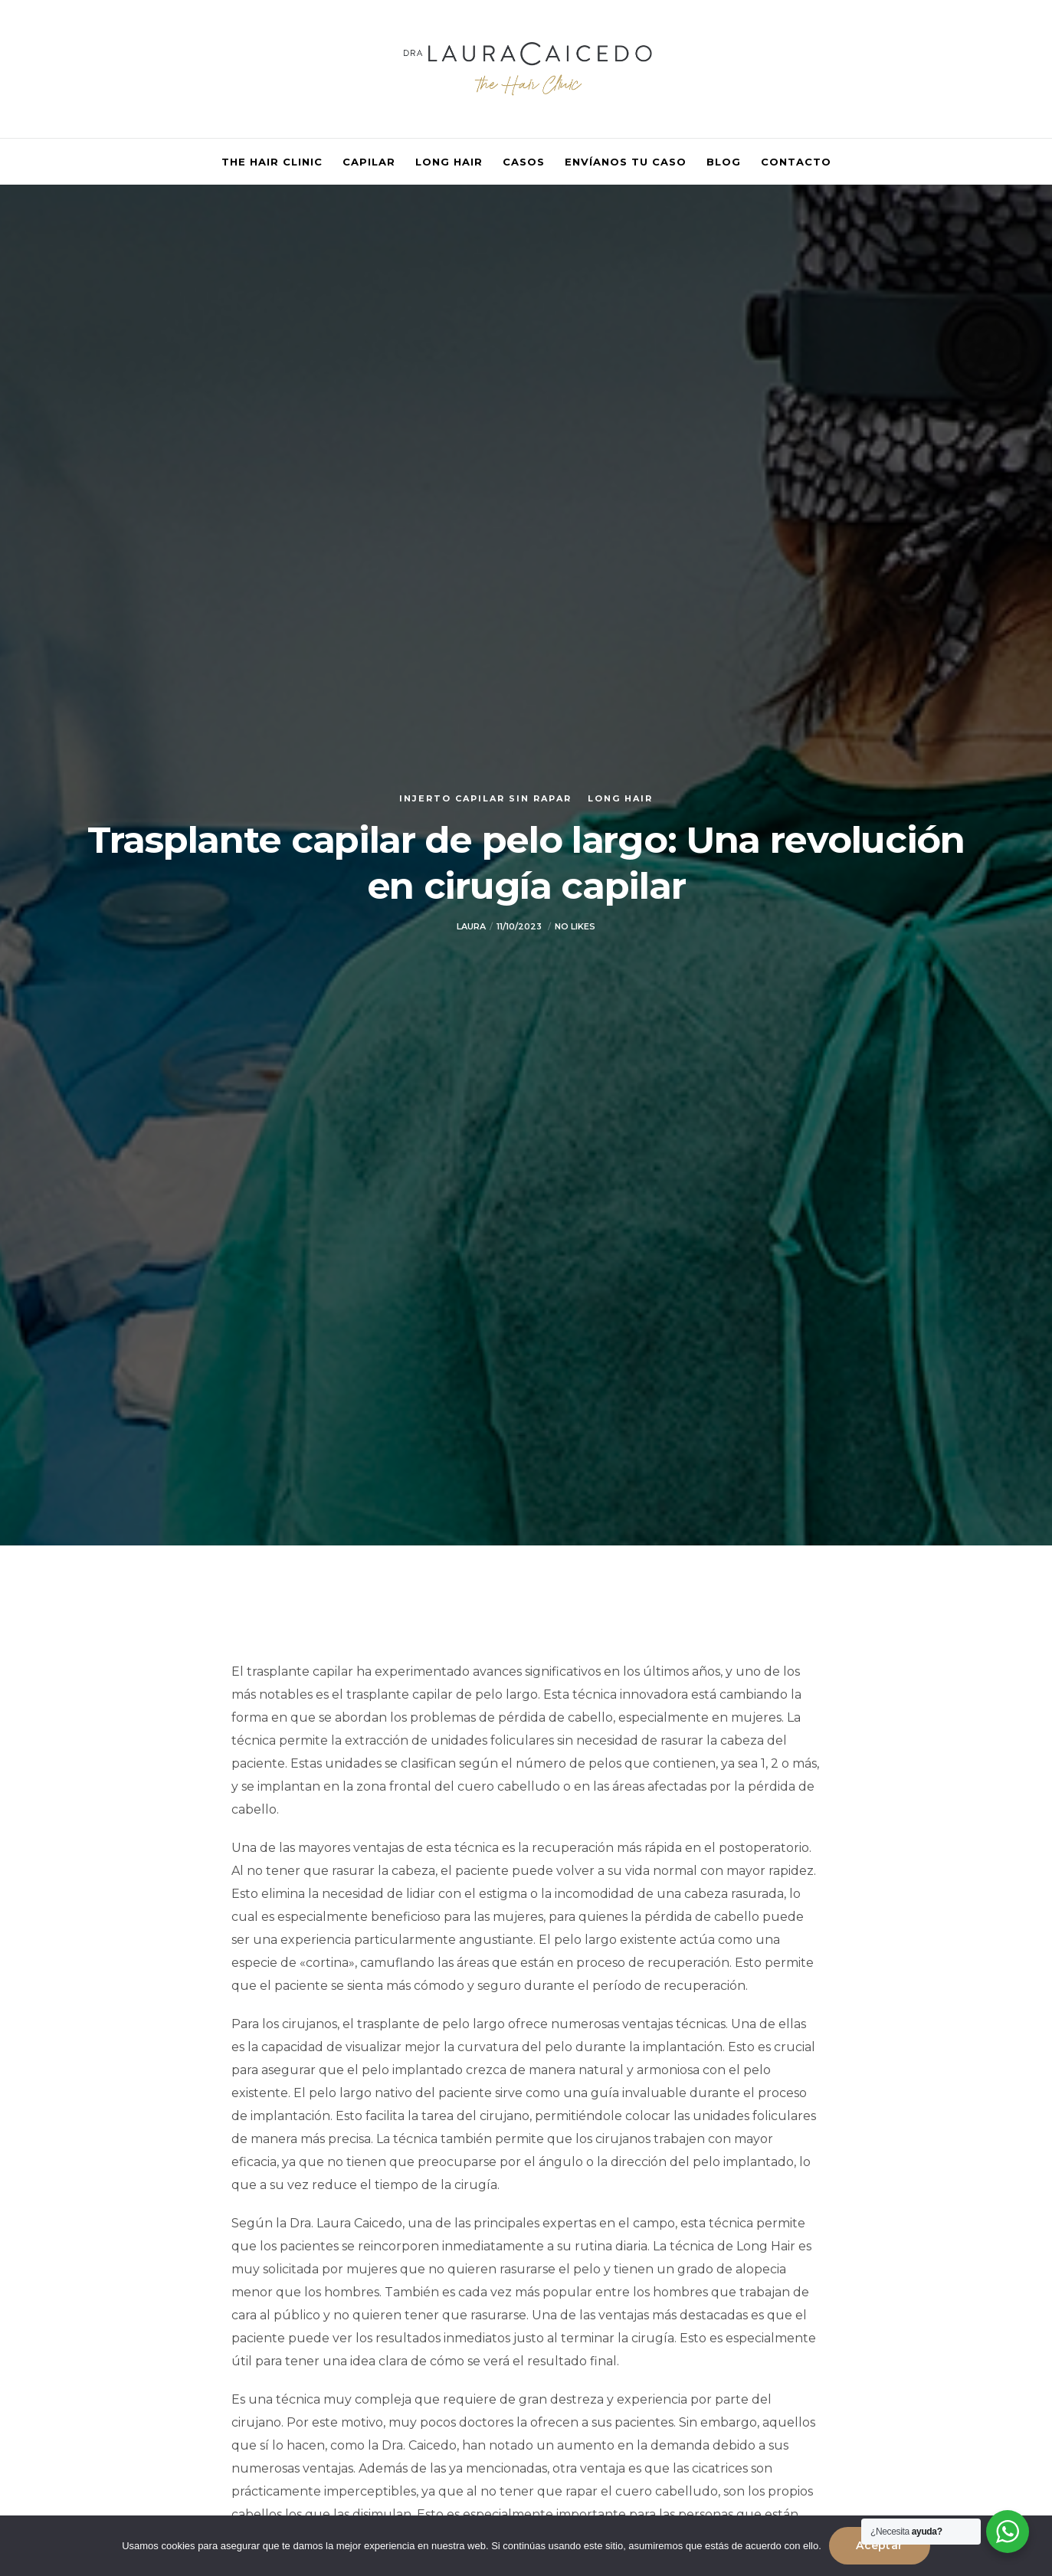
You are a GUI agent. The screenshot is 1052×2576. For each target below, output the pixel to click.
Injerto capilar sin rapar (485, 798)
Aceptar (879, 2545)
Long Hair (620, 798)
